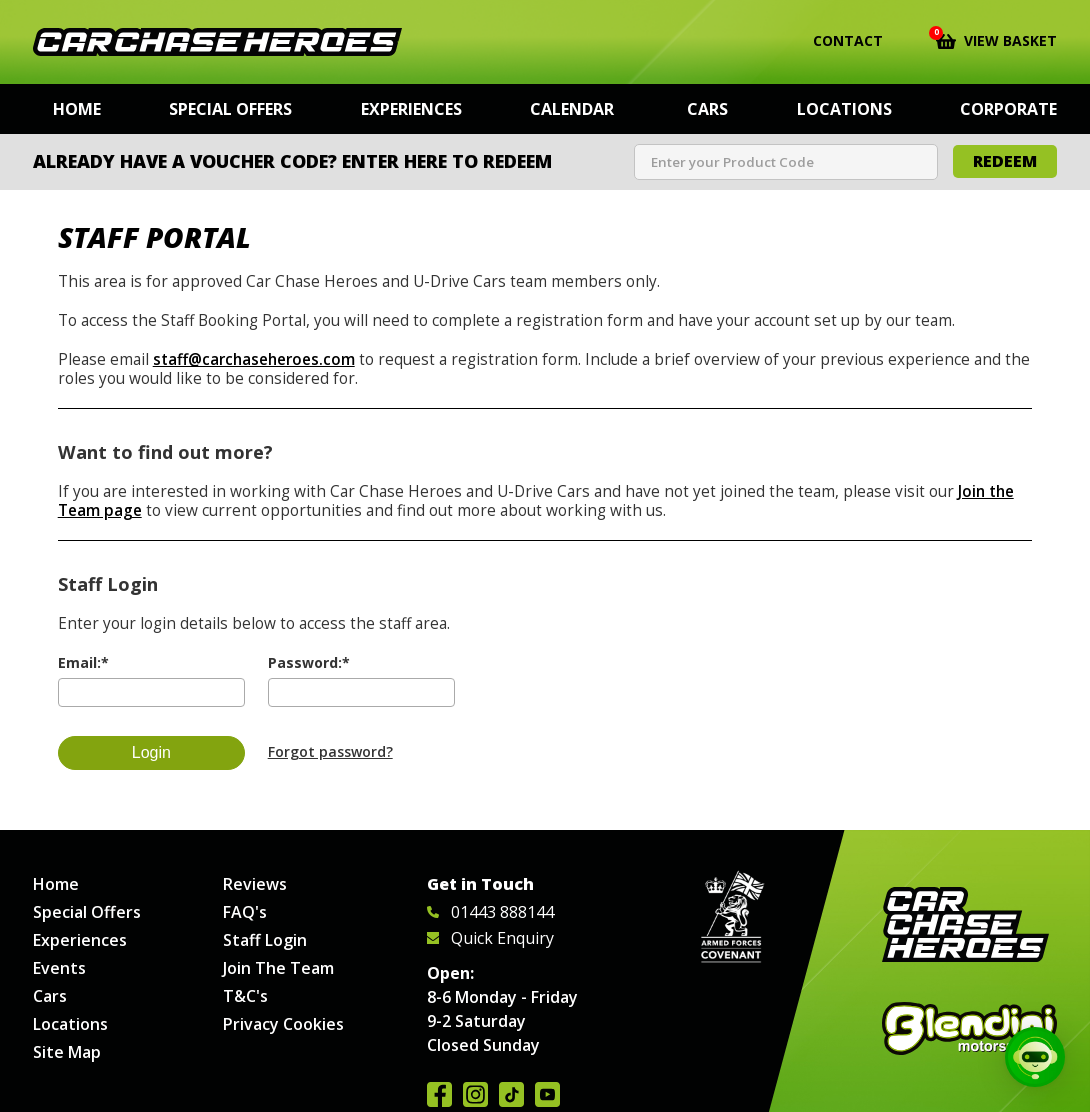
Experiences (411, 109)
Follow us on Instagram (475, 1094)
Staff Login (265, 940)
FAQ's (245, 912)
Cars (707, 109)
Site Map (67, 1052)
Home (77, 109)
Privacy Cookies (283, 1024)
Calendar (572, 109)
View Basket (996, 39)
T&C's (245, 996)
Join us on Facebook (439, 1094)
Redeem (1005, 161)
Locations (844, 109)
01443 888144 (490, 912)
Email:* (83, 662)
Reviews (255, 884)
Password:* (309, 662)
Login (151, 752)
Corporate (1008, 109)
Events (59, 968)
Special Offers (230, 109)
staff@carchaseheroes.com (254, 359)
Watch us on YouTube (547, 1094)
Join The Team (278, 968)
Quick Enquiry (490, 938)
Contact (835, 41)
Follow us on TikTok (511, 1094)
